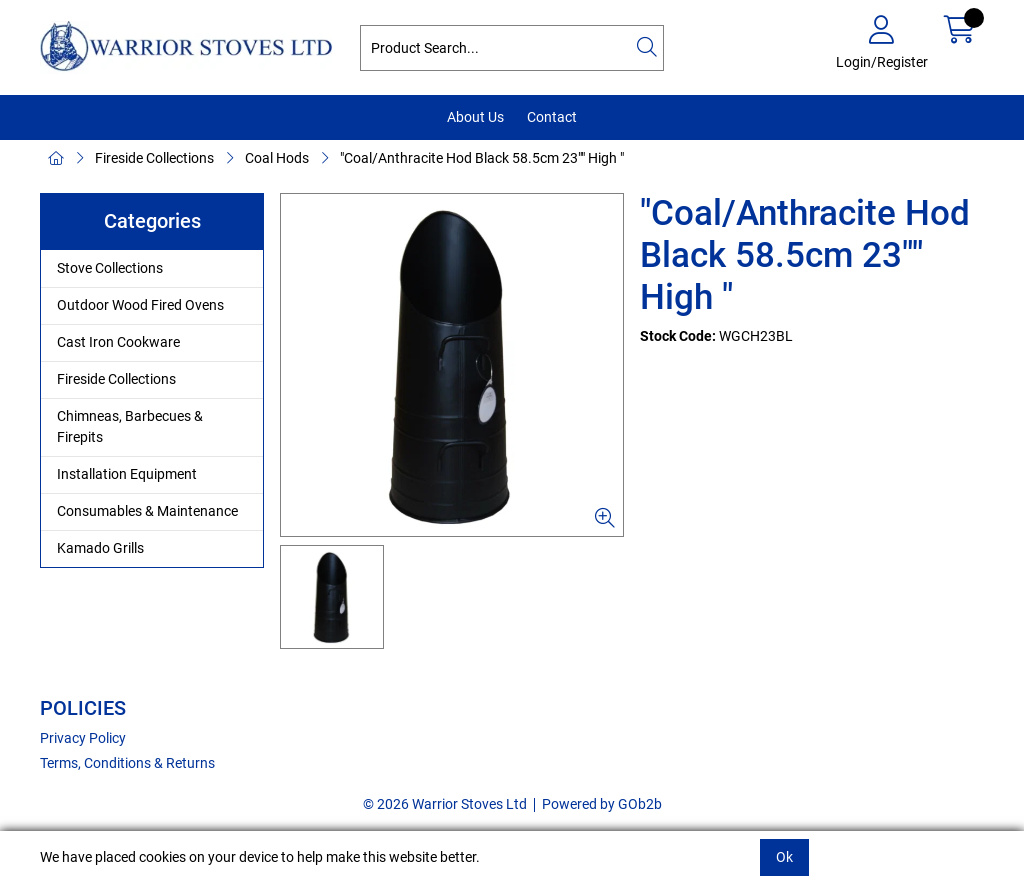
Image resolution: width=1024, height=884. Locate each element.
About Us (475, 117)
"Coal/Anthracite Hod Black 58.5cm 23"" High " (482, 158)
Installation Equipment (127, 474)
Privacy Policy (83, 738)
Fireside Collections (154, 158)
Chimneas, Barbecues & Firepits (130, 426)
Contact (552, 117)
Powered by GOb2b (602, 804)
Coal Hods (277, 158)
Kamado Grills (100, 548)
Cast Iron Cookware (118, 342)
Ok (784, 857)
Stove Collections (110, 268)
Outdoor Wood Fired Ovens (140, 305)
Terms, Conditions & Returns (127, 763)
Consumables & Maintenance (147, 511)
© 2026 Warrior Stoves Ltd (445, 804)
